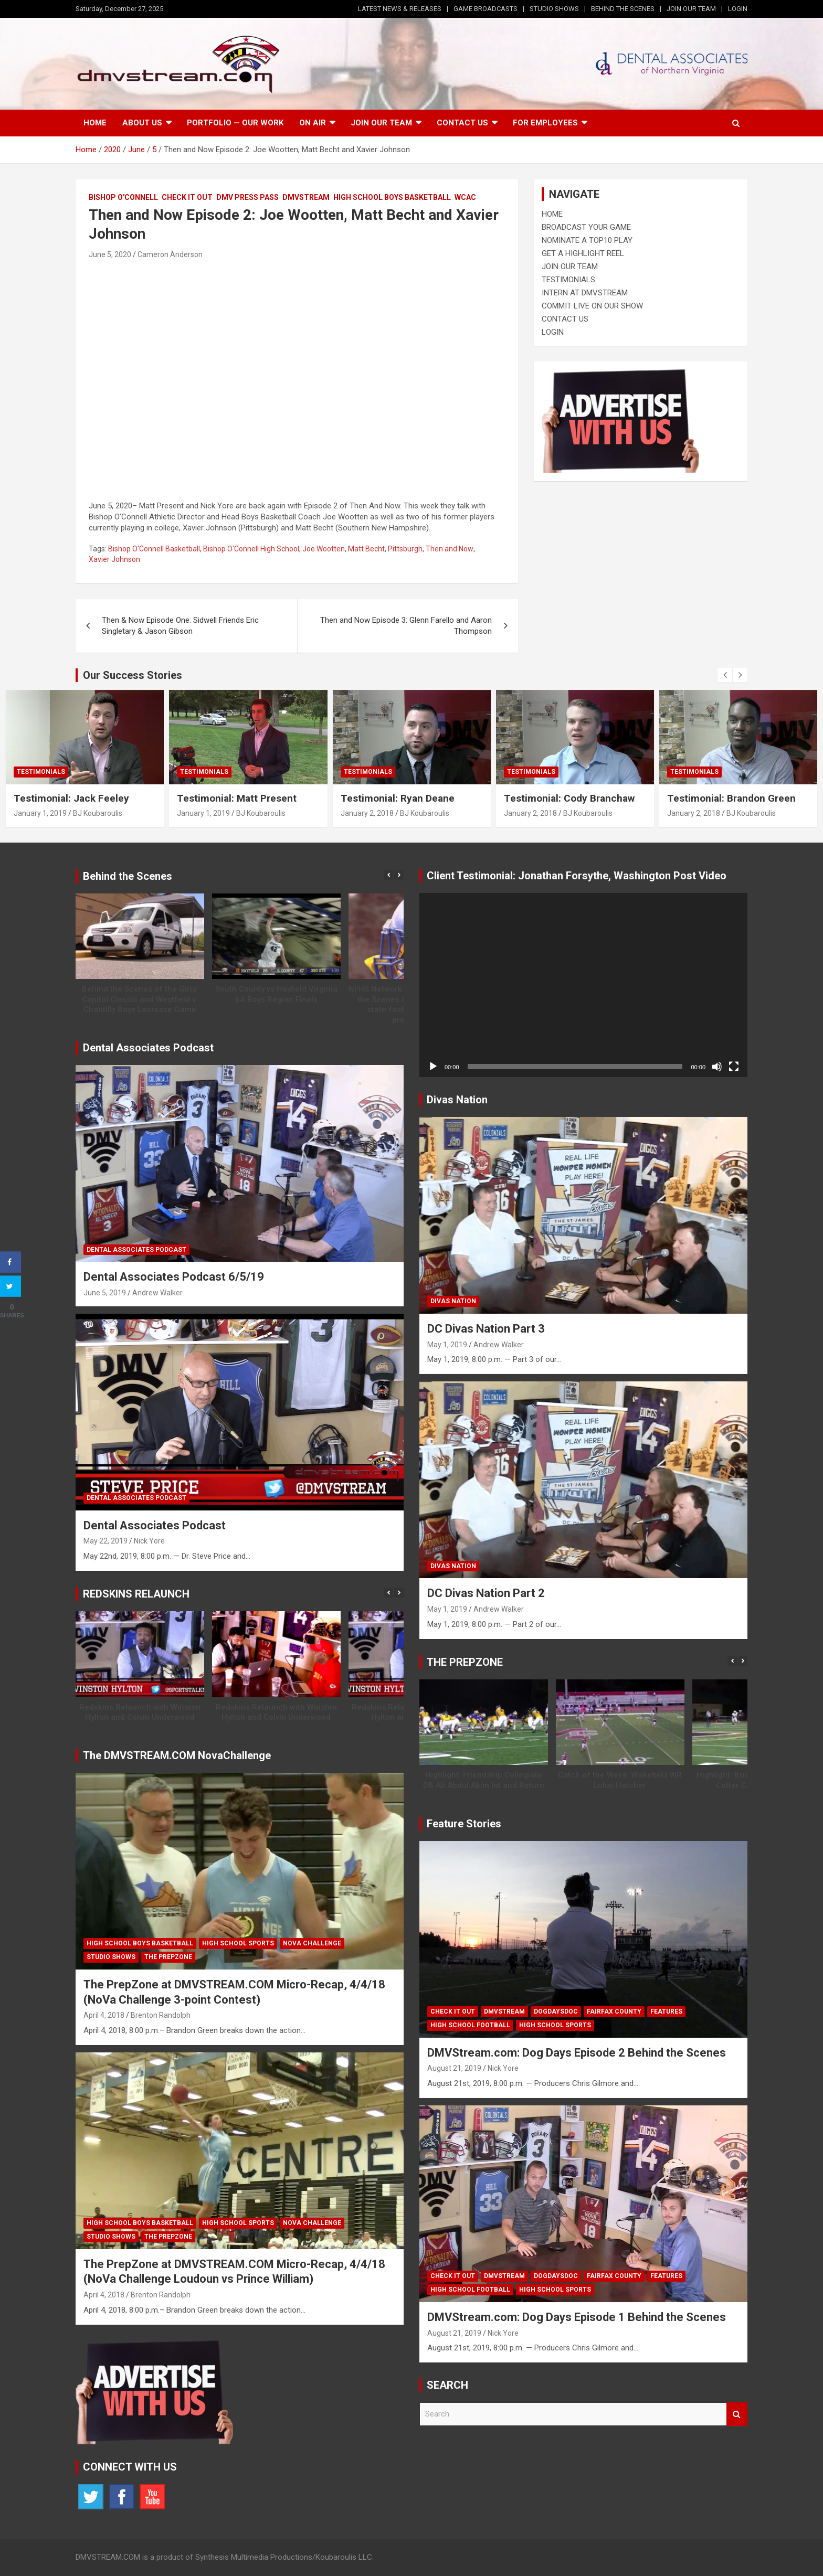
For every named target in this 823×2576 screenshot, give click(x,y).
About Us (142, 122)
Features (666, 2011)
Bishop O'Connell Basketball (154, 549)
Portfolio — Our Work (235, 122)
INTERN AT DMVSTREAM (585, 292)
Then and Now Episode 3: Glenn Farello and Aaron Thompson (406, 625)
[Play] (433, 1066)
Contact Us (462, 122)
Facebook (121, 2496)
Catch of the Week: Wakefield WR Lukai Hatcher (620, 1780)
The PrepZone (168, 1957)
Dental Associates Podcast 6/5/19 (173, 1276)
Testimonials (41, 771)
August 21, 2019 (454, 2068)
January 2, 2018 (367, 813)
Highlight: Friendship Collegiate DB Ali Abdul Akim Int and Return (483, 1780)
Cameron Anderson (170, 254)
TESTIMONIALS (568, 279)
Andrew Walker (157, 1293)
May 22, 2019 (105, 1541)
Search (736, 2414)
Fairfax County (614, 2011)
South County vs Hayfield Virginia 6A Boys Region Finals (276, 994)
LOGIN (737, 9)
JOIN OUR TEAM (691, 9)
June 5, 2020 (110, 254)
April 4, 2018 (103, 2015)
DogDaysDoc (556, 2011)
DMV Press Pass (247, 197)
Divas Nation (453, 1301)
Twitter (90, 2496)
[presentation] (725, 675)
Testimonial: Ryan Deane (398, 798)
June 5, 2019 (104, 1293)
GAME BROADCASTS (485, 9)
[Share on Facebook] (10, 1262)
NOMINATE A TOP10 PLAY (587, 240)
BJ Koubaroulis (97, 813)
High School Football (470, 2025)
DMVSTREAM (306, 197)
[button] (399, 875)
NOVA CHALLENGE (312, 1943)
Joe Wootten (323, 549)
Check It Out (187, 197)
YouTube (152, 2496)
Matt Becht (366, 549)
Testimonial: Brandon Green (731, 798)
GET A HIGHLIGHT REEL (583, 253)
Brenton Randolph (161, 2015)
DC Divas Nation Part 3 (486, 1328)
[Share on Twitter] (10, 1286)
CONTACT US (565, 319)
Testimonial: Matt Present (237, 798)
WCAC (465, 197)
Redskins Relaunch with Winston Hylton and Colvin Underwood (140, 1712)
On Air (312, 122)
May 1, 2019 (447, 1344)
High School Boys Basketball (392, 197)
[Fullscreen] (734, 1066)
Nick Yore (149, 1541)
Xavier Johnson (114, 559)
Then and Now (449, 549)
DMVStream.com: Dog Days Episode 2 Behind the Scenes (576, 2052)
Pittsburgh (405, 549)
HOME (552, 214)
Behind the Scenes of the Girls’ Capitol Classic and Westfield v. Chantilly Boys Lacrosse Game (140, 999)
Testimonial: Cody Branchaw (569, 798)
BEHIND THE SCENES (623, 9)
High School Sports (238, 1943)
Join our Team (381, 122)
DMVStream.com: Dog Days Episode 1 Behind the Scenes (576, 2317)
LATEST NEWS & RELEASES (399, 9)
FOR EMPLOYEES (545, 122)
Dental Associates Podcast (136, 1249)
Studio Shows (111, 1957)
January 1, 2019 (40, 813)
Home (95, 122)
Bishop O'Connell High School (251, 549)
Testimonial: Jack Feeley (71, 798)
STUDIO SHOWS (554, 9)
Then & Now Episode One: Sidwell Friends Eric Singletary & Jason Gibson (180, 625)
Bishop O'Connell (123, 197)
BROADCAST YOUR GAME (586, 227)
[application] (583, 985)
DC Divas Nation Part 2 (486, 1593)
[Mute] (717, 1066)
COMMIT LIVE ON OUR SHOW (592, 306)
